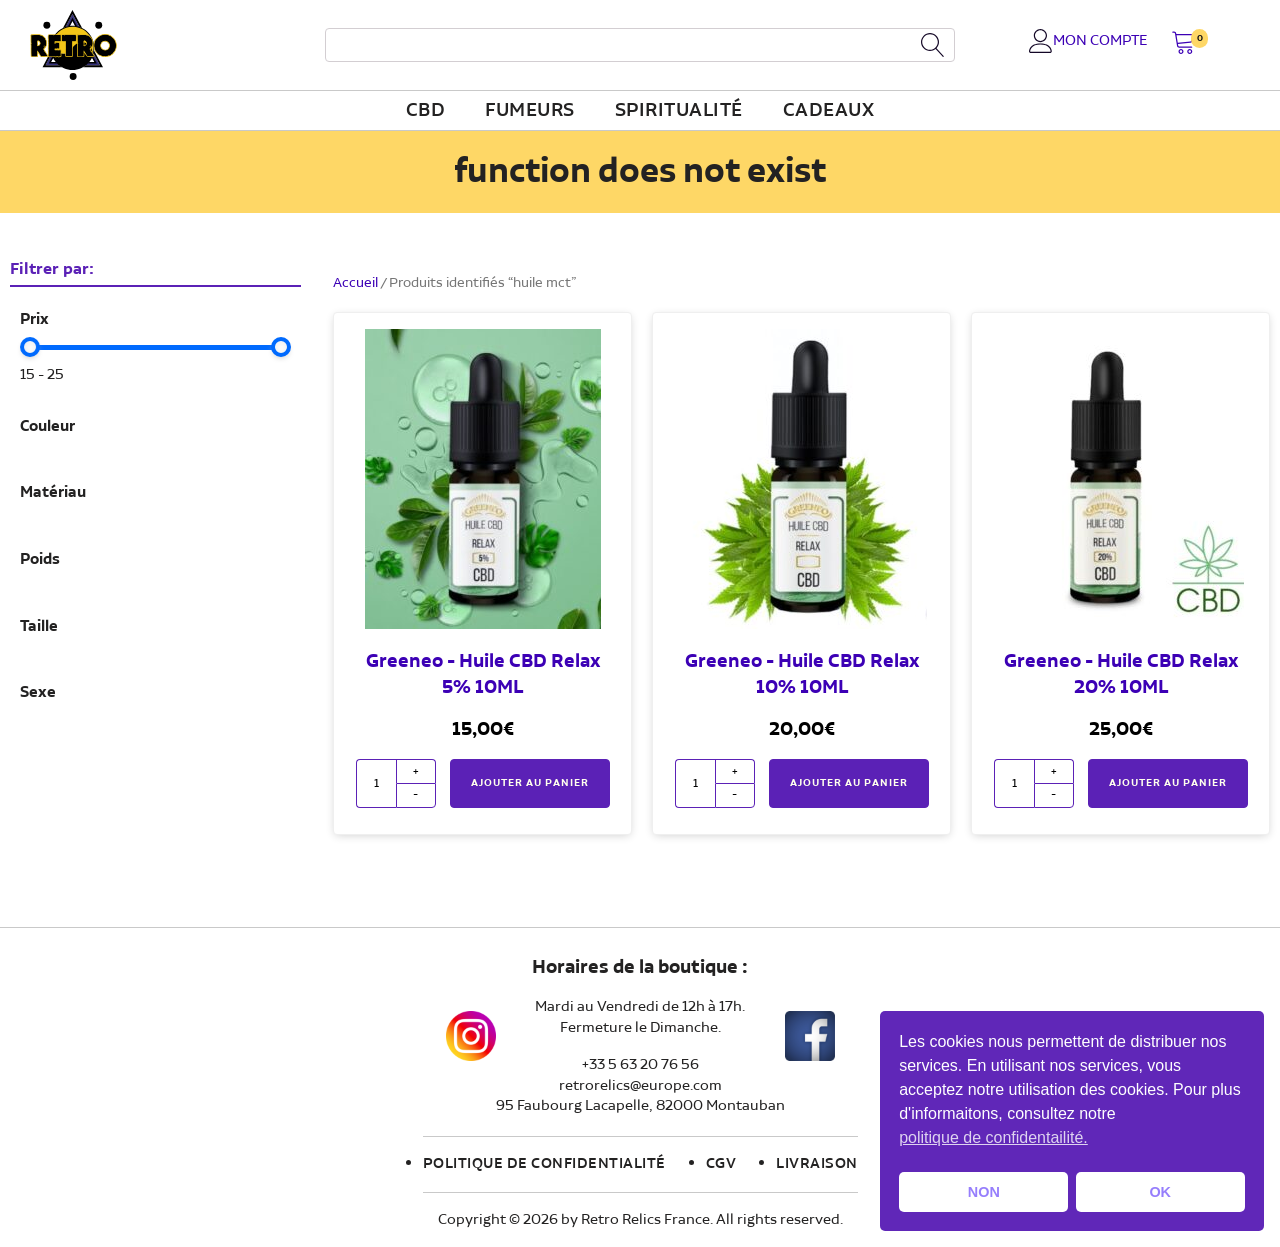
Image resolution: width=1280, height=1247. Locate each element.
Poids (40, 560)
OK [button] (1160, 1192)
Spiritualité (679, 111)
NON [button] (984, 1192)
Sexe (38, 693)
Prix (34, 320)
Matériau (53, 493)
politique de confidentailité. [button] (993, 1137)
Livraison (817, 1164)
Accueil (355, 283)
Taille (39, 627)
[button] (1183, 44)
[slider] (30, 347)
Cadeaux (829, 111)
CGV (721, 1164)
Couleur (47, 427)
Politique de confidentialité (544, 1164)
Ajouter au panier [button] (530, 783)
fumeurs (530, 111)
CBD (426, 111)
